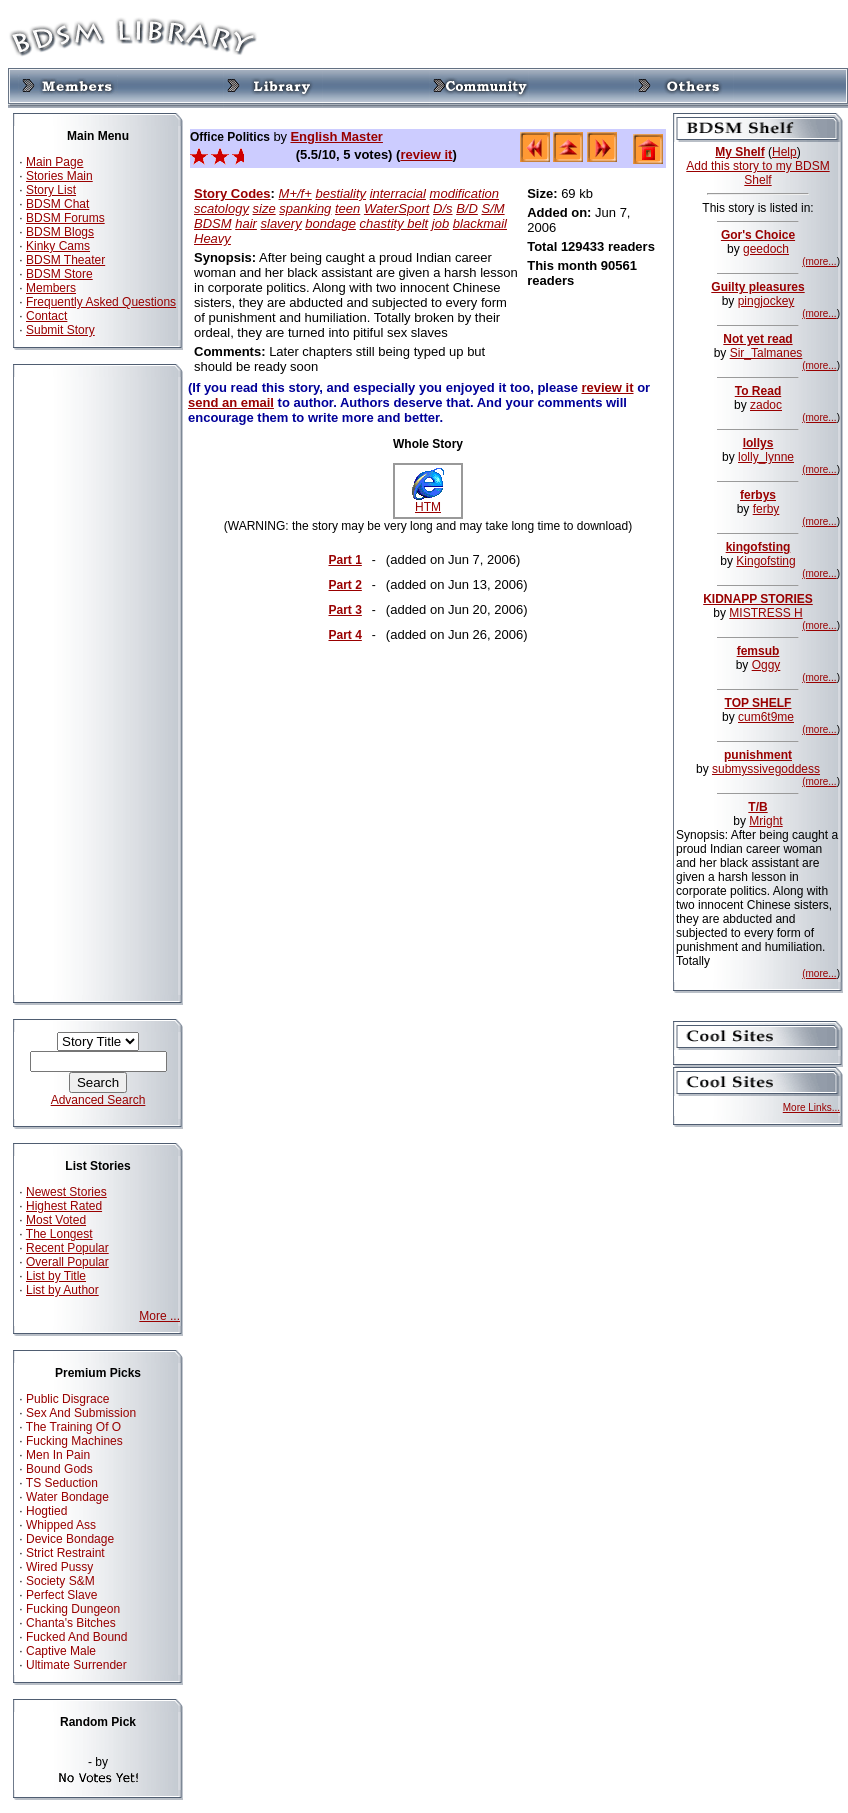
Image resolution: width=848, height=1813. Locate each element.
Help (784, 152)
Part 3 (344, 610)
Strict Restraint (65, 1553)
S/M (492, 208)
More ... (159, 1316)
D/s (443, 208)
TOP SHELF (758, 703)
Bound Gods (59, 1469)
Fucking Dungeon (73, 1609)
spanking (305, 208)
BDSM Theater (65, 260)
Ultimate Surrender (76, 1665)
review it (426, 154)
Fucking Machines (74, 1441)
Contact (46, 316)
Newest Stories (66, 1192)
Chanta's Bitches (71, 1623)
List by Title (56, 1276)
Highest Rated (64, 1206)
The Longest (59, 1234)
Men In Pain (58, 1455)
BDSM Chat (57, 204)
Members (51, 288)
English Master (336, 136)
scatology (221, 208)
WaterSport (397, 208)
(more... (819, 261)
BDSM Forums (65, 218)
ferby (766, 509)
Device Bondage (70, 1539)
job (440, 223)
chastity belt (394, 223)
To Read (758, 391)
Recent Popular (67, 1248)
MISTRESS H (765, 613)
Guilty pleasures (757, 287)
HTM (428, 501)
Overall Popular (67, 1262)
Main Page (54, 162)
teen (347, 208)
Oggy (766, 665)
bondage (330, 223)
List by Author (62, 1290)
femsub (758, 651)
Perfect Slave (61, 1595)
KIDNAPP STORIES (758, 599)
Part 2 (344, 585)
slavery (281, 223)
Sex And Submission (81, 1413)
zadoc (766, 405)
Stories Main (59, 176)
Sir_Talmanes (766, 353)
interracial (398, 193)
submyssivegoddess (766, 769)
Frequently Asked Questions (101, 302)
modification (464, 193)
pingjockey (766, 301)
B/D (467, 208)
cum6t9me (766, 717)
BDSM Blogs (60, 232)
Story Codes (232, 193)
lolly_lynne (766, 457)
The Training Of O (73, 1427)
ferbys (758, 495)
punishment (758, 755)
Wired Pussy (59, 1567)
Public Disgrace (67, 1399)
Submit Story (60, 330)
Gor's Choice (758, 235)
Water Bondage (67, 1497)
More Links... (811, 1107)
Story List (51, 190)
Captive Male (61, 1651)
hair (246, 223)
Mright (765, 821)
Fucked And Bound (76, 1637)
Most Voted (56, 1220)
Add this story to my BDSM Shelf (757, 173)
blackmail (480, 223)
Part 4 (344, 635)
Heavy (212, 238)
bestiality (340, 193)
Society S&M (60, 1581)
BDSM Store (59, 274)
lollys (758, 443)
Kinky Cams (58, 246)
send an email (231, 402)
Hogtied (46, 1511)
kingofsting (758, 547)
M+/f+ (295, 193)
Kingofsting (765, 561)
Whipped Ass (61, 1525)
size (264, 208)
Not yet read (757, 339)
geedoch (766, 249)
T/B (757, 807)
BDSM (213, 223)
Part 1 (344, 560)
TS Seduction (62, 1483)
